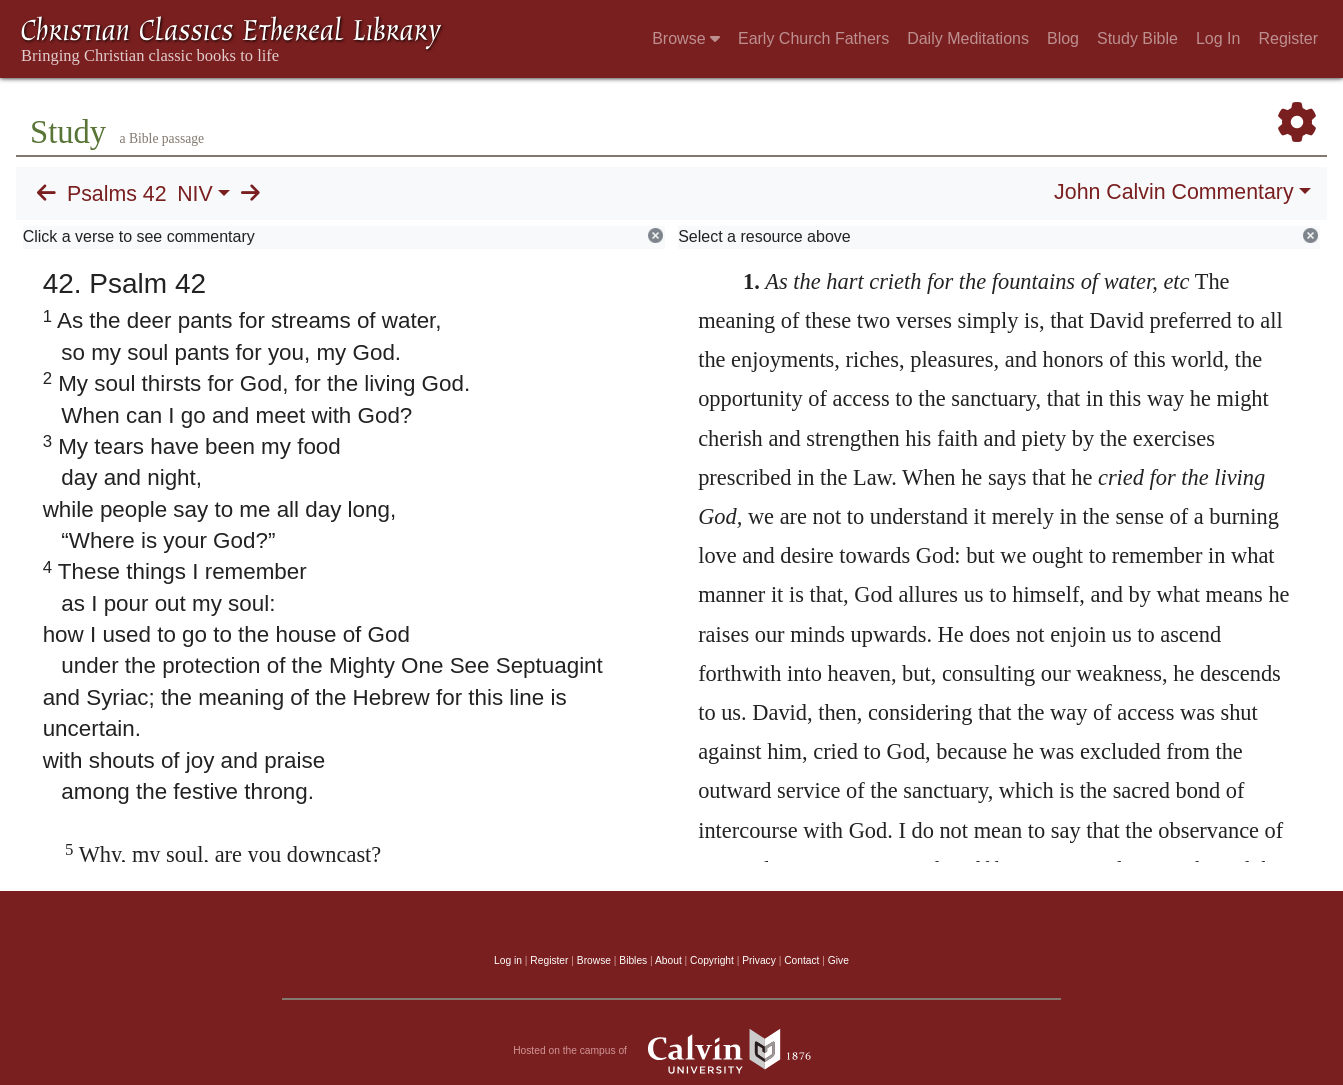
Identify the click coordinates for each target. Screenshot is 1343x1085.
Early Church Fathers (813, 38)
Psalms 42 (117, 194)
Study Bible (1137, 38)
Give (838, 960)
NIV (195, 194)
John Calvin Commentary (1173, 192)
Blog (1063, 38)
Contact (801, 960)
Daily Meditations (968, 38)
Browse (686, 38)
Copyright (712, 960)
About (668, 960)
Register (1288, 38)
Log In (1218, 38)
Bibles (633, 960)
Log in (508, 960)
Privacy (759, 960)
